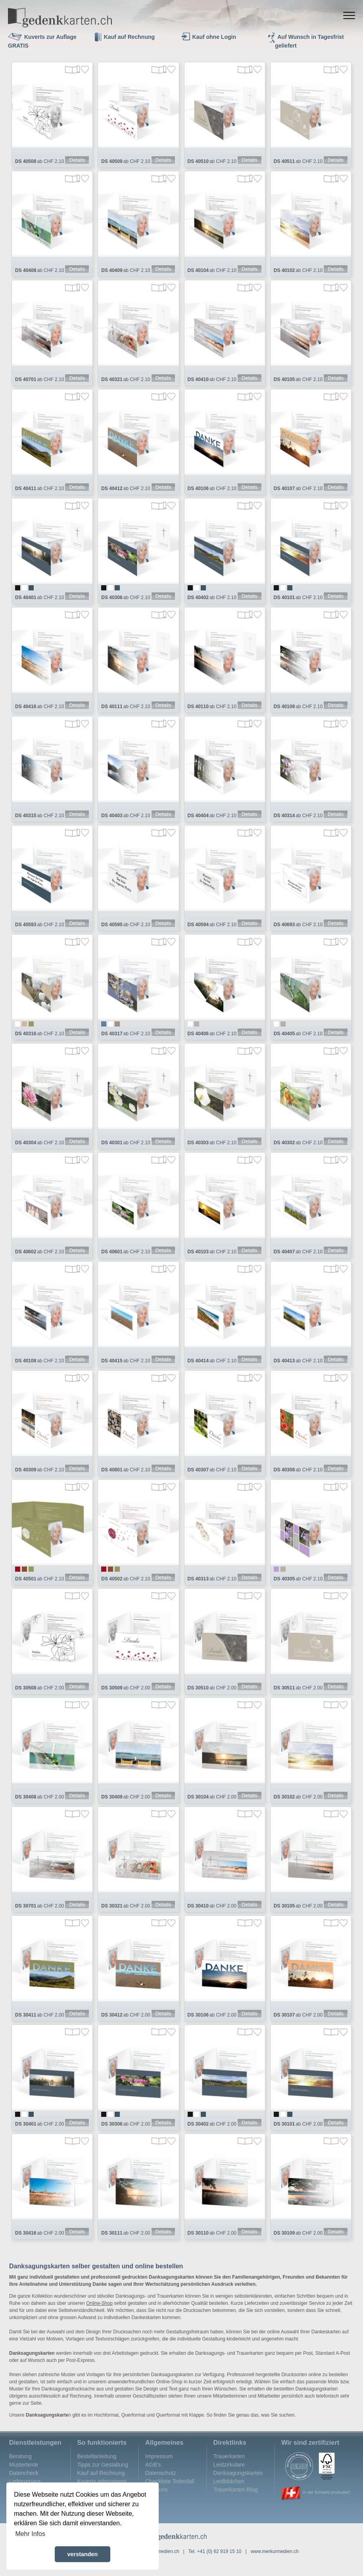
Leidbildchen (229, 2495)
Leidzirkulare (229, 2478)
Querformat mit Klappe (180, 2429)
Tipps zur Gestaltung (103, 2478)
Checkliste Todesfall (169, 2495)
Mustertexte (23, 2478)
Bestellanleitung (97, 2470)
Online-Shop (99, 2317)
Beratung (20, 2470)
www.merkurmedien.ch (275, 2565)
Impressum (159, 2470)
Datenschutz (160, 2487)
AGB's (153, 2478)
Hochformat (106, 2429)
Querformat (133, 2429)
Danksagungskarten (238, 2487)
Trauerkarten (229, 2470)
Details (77, 161)
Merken (85, 69)
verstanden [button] (82, 2554)
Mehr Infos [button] (30, 2533)
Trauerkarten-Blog (235, 2503)
